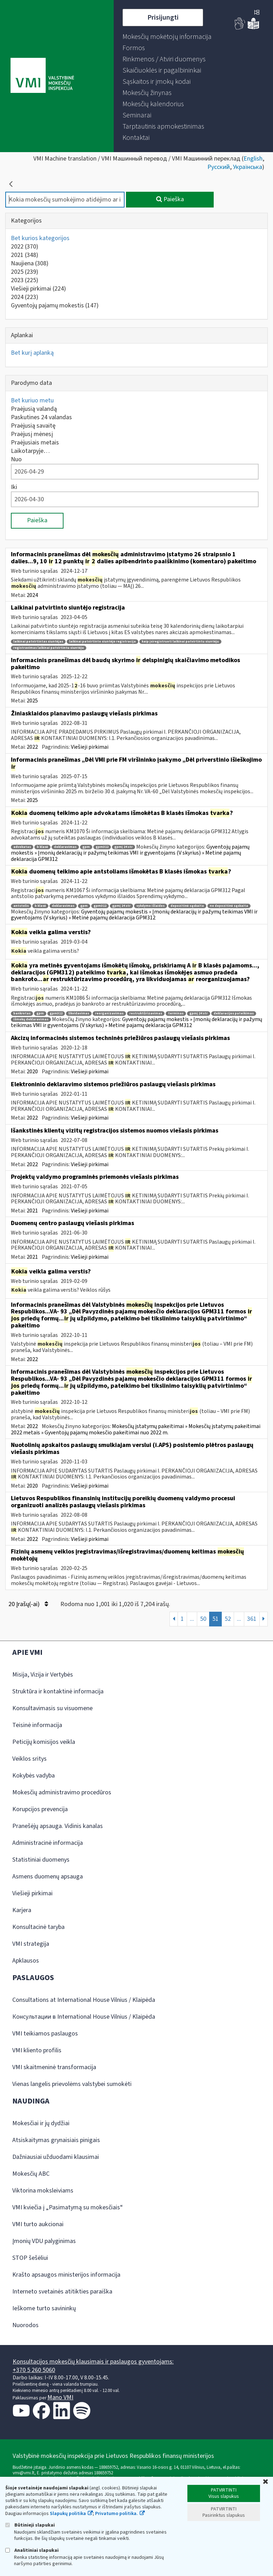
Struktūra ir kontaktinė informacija (58, 1691)
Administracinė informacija (47, 1842)
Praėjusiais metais (35, 442)
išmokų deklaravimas (30, 1019)
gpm (86, 847)
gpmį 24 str (123, 847)
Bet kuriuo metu (32, 400)
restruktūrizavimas (145, 1013)
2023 (24, 280)
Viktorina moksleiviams (42, 2190)
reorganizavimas (109, 1013)
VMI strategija (30, 1943)
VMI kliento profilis (36, 2050)
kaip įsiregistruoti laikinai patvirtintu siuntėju (180, 641)
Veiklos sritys (29, 1758)
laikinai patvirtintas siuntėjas (38, 641)
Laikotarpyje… (30, 451)
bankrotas (22, 1013)
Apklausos (25, 1960)
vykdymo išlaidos (150, 906)
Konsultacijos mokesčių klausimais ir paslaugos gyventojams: (93, 2361)
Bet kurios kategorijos (40, 238)
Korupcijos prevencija (40, 1809)
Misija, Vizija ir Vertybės (42, 1674)
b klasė (42, 847)
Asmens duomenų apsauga (47, 1876)
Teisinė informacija (37, 1725)
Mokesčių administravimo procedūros (61, 1792)
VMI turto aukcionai (38, 2224)
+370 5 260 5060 (34, 2370)
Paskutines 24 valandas (41, 417)
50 (203, 1619)
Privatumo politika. (116, 2513)
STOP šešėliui (30, 2258)
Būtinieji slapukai (30, 2525)
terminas (176, 1013)
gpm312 (102, 847)
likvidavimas (78, 1013)
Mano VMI (60, 2397)
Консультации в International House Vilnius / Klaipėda (83, 2016)
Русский (218, 167)
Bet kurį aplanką (32, 352)
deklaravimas (65, 847)
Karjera (21, 1910)
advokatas (22, 847)
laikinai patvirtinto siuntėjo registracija (102, 641)
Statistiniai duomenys (40, 1859)
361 (252, 1619)
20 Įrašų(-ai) (28, 1604)
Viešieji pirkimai (38, 288)
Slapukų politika (68, 2513)
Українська (247, 167)
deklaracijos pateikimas (234, 1013)
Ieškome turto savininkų (44, 2308)
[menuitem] (167, 37)
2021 (24, 255)
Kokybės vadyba (33, 1775)
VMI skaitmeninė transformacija (54, 2067)
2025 (24, 271)
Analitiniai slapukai (32, 2550)
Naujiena (29, 263)
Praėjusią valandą (34, 409)
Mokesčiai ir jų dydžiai (40, 2123)
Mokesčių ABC (30, 2173)
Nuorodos (25, 2325)
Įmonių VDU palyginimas (44, 2241)
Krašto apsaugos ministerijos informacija (66, 2274)
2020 (32, 1071)
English (253, 158)
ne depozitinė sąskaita (229, 906)
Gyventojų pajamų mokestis (55, 305)
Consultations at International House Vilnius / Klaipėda (83, 2000)
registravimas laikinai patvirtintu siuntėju (48, 648)
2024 (24, 297)
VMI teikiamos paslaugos (45, 2033)
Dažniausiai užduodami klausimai (55, 2157)
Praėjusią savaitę (33, 425)
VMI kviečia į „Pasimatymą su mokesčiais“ (67, 2207)
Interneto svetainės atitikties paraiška (62, 2291)
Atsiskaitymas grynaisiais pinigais (56, 2140)
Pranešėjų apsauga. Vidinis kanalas (57, 1826)
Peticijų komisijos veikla (43, 1742)
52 (228, 1619)
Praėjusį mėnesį (32, 434)
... (192, 1619)
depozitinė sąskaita (187, 906)
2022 (24, 246)
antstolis (21, 906)
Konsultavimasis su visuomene (52, 1708)
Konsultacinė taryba (38, 1927)
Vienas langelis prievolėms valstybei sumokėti (72, 2084)
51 (215, 1619)
